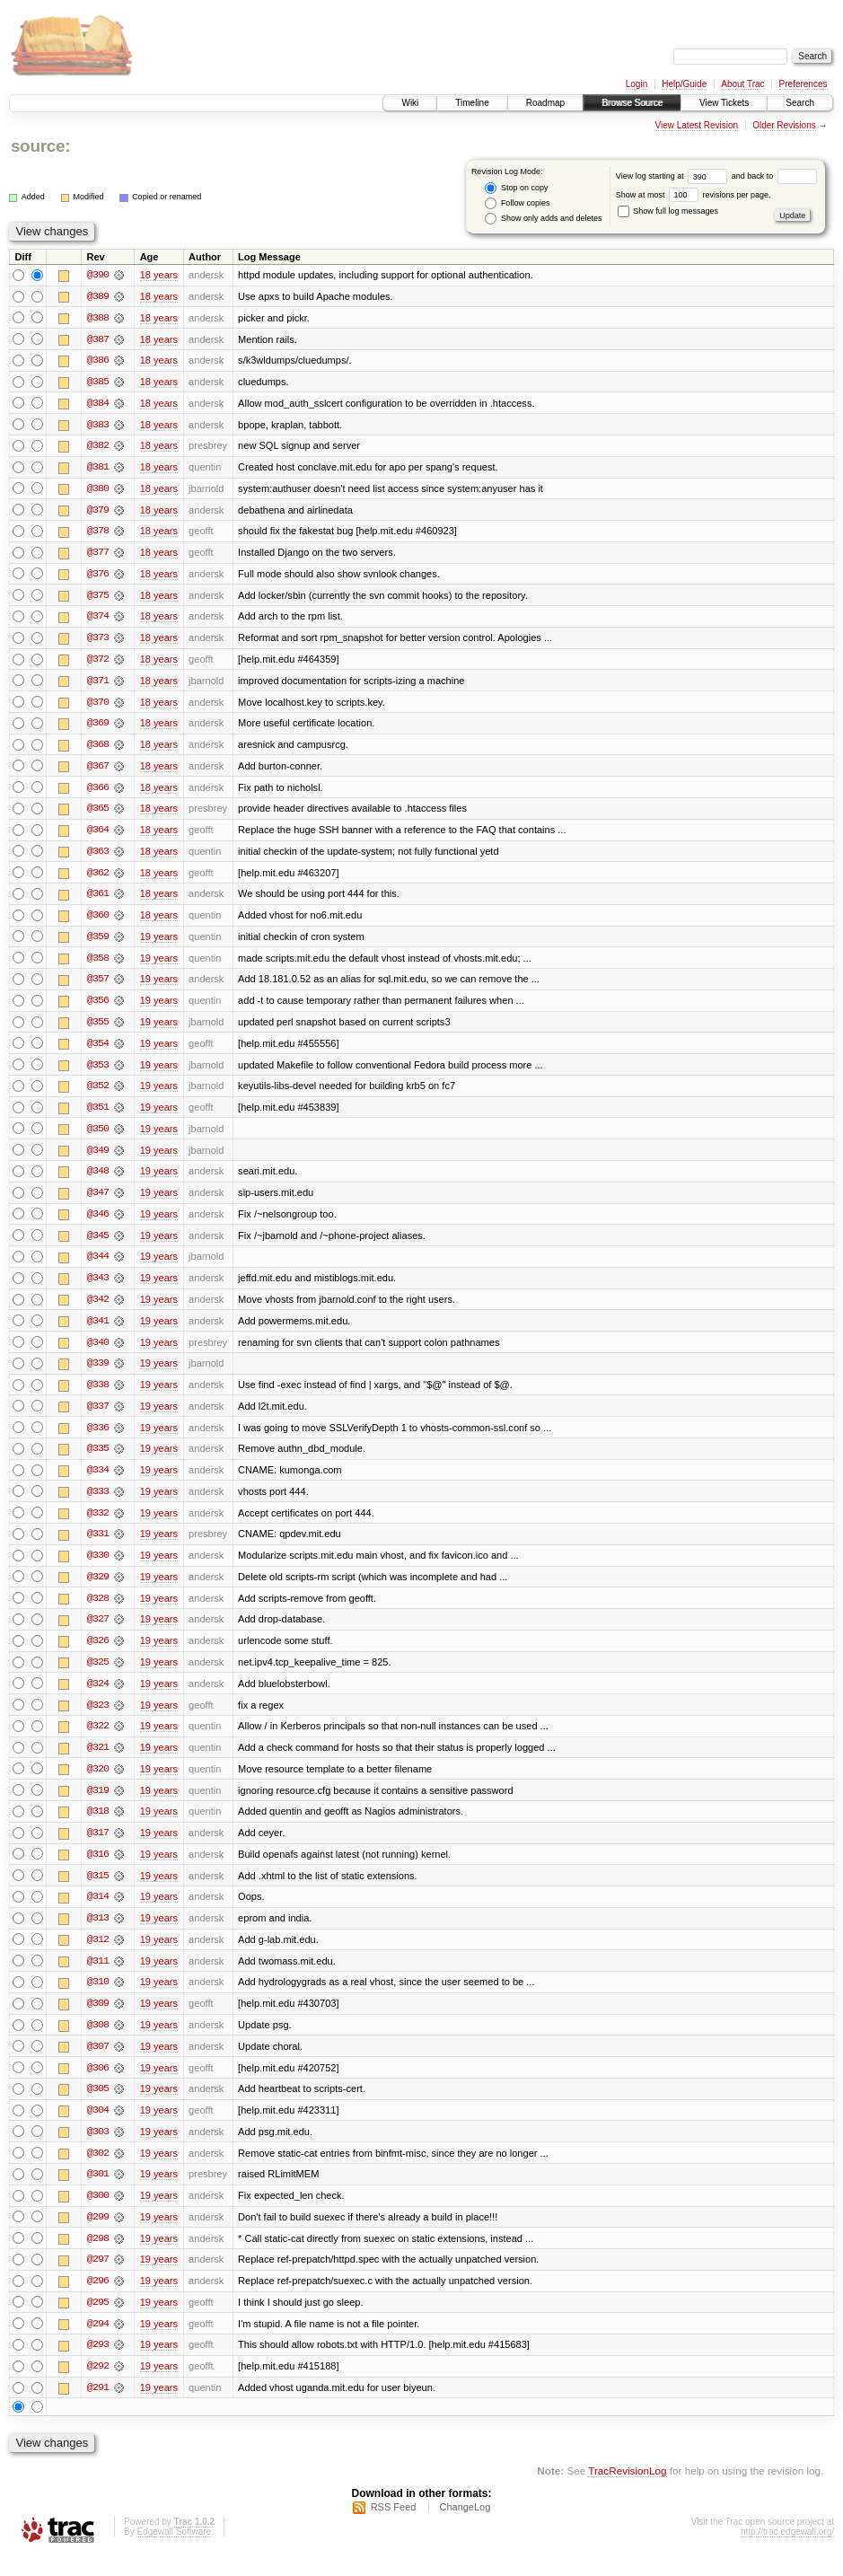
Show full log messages (668, 211)
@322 (98, 1740)
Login (636, 84)
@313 (98, 1934)
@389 (98, 296)
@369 (98, 727)
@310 (98, 1998)
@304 (98, 2128)
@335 (98, 1460)
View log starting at (674, 175)
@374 (98, 619)
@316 (98, 1869)
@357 (98, 986)
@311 (98, 1977)
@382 (98, 447)
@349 (98, 1158)
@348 (98, 1180)
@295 (98, 2322)
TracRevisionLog (627, 2491)
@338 (98, 1395)
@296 (98, 2300)
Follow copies (517, 203)
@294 (98, 2343)
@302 (98, 2171)
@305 (98, 2106)
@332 (98, 1524)
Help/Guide (684, 84)
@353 (98, 1072)
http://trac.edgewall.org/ (787, 2552)
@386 (98, 361)
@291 (98, 2408)
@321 (98, 1761)
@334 (98, 1481)
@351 (98, 1115)
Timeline (471, 103)
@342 (98, 1309)
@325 (98, 1675)
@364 (98, 835)
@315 (98, 1891)
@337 (98, 1417)
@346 (98, 1223)
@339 (98, 1374)
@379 (98, 512)
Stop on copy (516, 188)
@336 (98, 1438)
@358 (98, 964)
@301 (98, 2192)
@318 (98, 1826)
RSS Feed (394, 2527)
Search (800, 103)
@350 (98, 1137)
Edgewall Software (173, 2552)
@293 (98, 2365)
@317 (98, 1848)
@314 (98, 1912)
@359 (98, 943)
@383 (98, 425)
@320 (98, 1783)
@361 (98, 899)
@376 (98, 576)
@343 (98, 1287)
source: (40, 145)
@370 (98, 706)
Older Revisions (784, 125)
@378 (98, 533)
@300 (98, 2214)
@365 (98, 813)
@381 (98, 469)
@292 (98, 2386)
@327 (98, 1632)
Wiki (409, 103)
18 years (159, 274)
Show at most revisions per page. (693, 194)
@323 (98, 1718)
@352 (98, 1093)
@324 (98, 1697)
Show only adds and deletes (543, 218)
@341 (98, 1330)
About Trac (742, 84)
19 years (159, 942)
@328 (98, 1611)
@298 (98, 2257)
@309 (98, 2020)
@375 (98, 598)
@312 (98, 1955)
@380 (98, 490)
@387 (98, 339)
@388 (98, 318)
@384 (98, 404)
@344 (98, 1266)
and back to (774, 175)
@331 (98, 1546)
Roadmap (545, 103)
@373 (98, 641)
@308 (98, 2042)
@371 (98, 684)
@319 (98, 1805)
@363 (98, 856)
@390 (98, 275)
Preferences (803, 84)
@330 (98, 1568)
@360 (98, 921)
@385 (98, 382)
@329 (98, 1589)
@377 (98, 555)
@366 (98, 792)
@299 (98, 2236)
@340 (98, 1352)
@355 (98, 1029)
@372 (98, 662)
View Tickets (724, 103)
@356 (98, 1007)
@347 (98, 1201)
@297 (98, 2279)
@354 (98, 1050)
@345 (98, 1244)
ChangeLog (464, 2527)
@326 (98, 1654)
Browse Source (632, 103)
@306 (98, 2085)
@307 (98, 2063)
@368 (98, 749)
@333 (98, 1503)
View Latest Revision (696, 125)
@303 (98, 2149)
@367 (98, 770)
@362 (98, 878)
